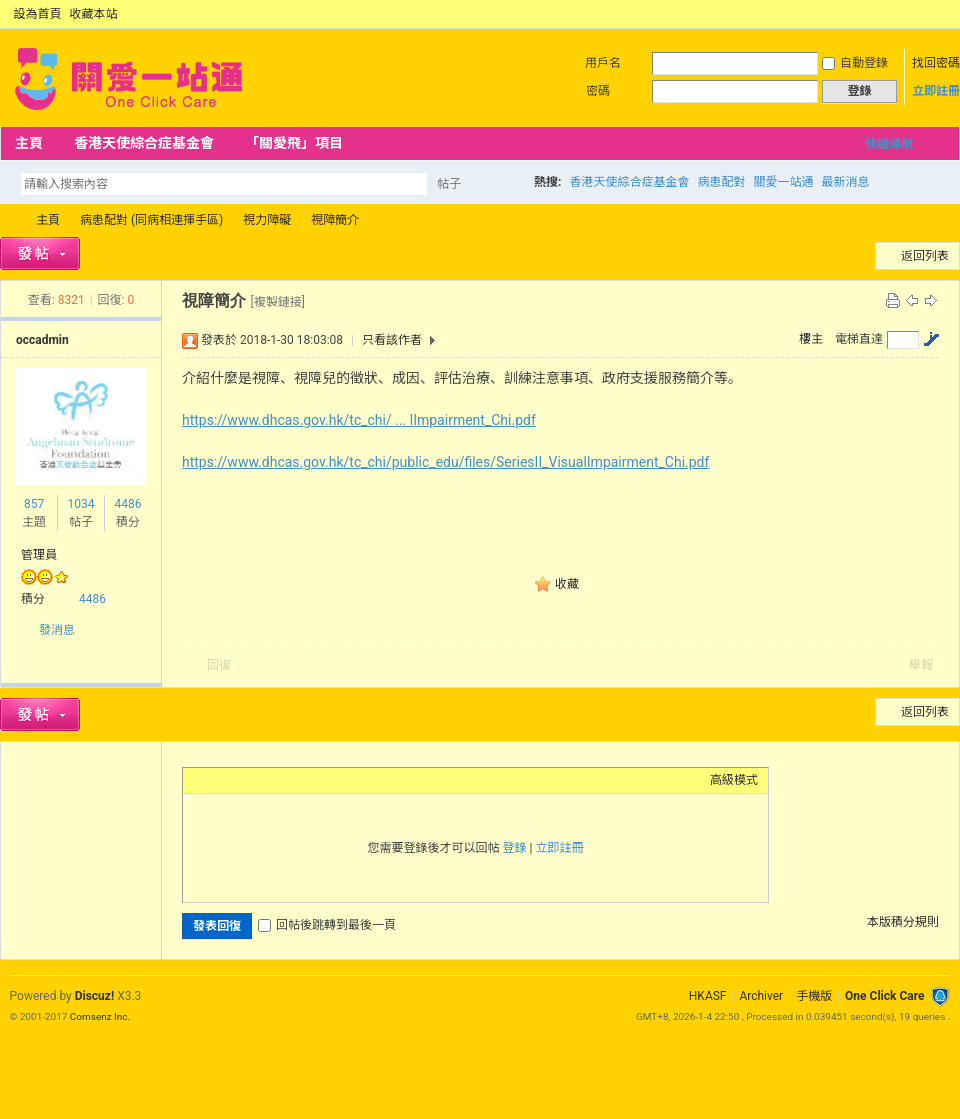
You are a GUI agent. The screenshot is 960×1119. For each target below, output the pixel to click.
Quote (293, 780)
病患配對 (721, 182)
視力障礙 (267, 220)
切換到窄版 (938, 14)
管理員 (39, 555)
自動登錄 (855, 63)
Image (243, 780)
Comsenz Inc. (100, 1016)
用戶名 (603, 63)
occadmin (42, 340)
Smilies (343, 780)
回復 (219, 665)
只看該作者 (392, 340)
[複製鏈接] (277, 302)
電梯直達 (859, 339)
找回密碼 (936, 63)
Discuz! (94, 996)
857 (34, 504)
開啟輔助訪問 (922, 14)
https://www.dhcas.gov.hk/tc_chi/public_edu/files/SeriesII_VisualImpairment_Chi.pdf (445, 462)
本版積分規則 (903, 922)
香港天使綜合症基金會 (144, 143)
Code (318, 780)
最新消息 (845, 182)
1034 (80, 504)
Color (218, 780)
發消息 (57, 630)
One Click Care (884, 996)
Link (268, 780)
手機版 (814, 996)
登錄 (515, 848)
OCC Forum (8, 220)
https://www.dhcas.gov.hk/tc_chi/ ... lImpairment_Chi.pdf (359, 420)
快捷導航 (889, 144)
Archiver (761, 996)
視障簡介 (335, 220)
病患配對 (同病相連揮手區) (151, 220)
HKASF (708, 996)
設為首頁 (38, 14)
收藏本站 (94, 14)
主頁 (29, 143)
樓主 (811, 339)
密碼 (598, 91)
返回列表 (925, 256)
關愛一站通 (783, 182)
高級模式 (734, 780)
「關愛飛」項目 (294, 143)
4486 (127, 504)
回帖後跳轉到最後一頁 (327, 925)
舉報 (921, 665)
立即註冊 (936, 91)
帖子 (449, 184)
